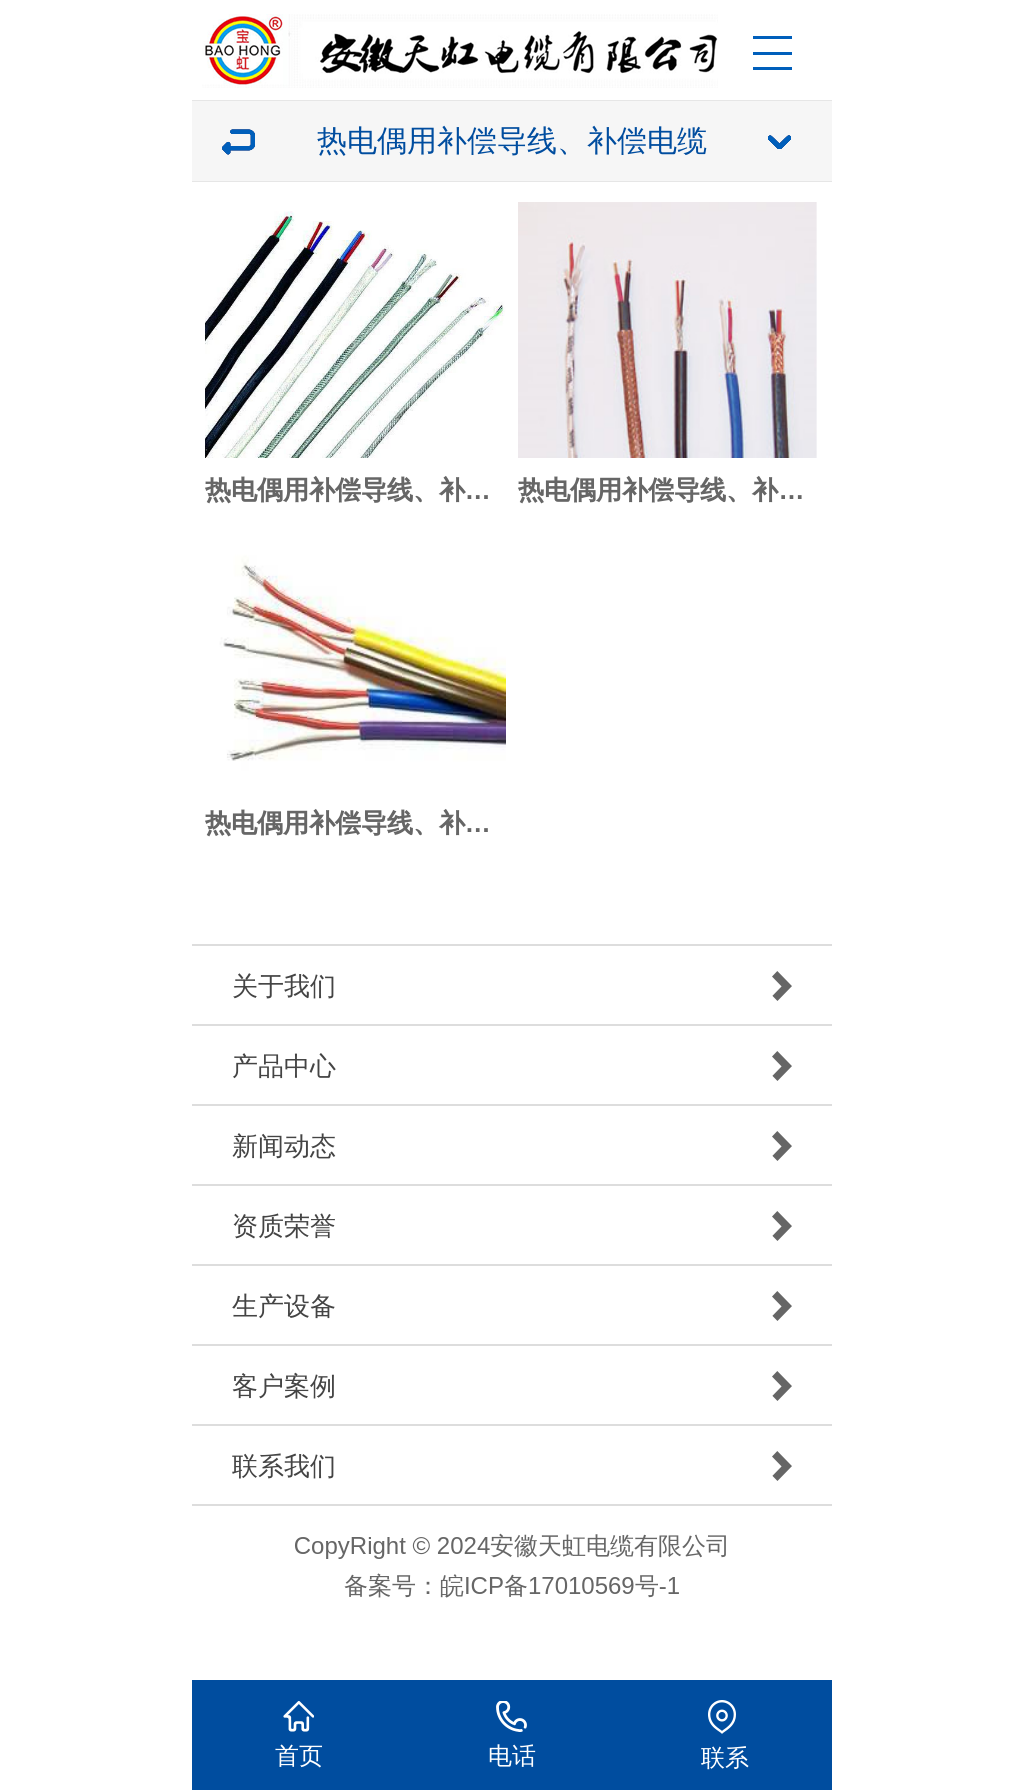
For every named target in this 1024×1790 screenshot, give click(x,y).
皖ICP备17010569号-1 (560, 1585)
